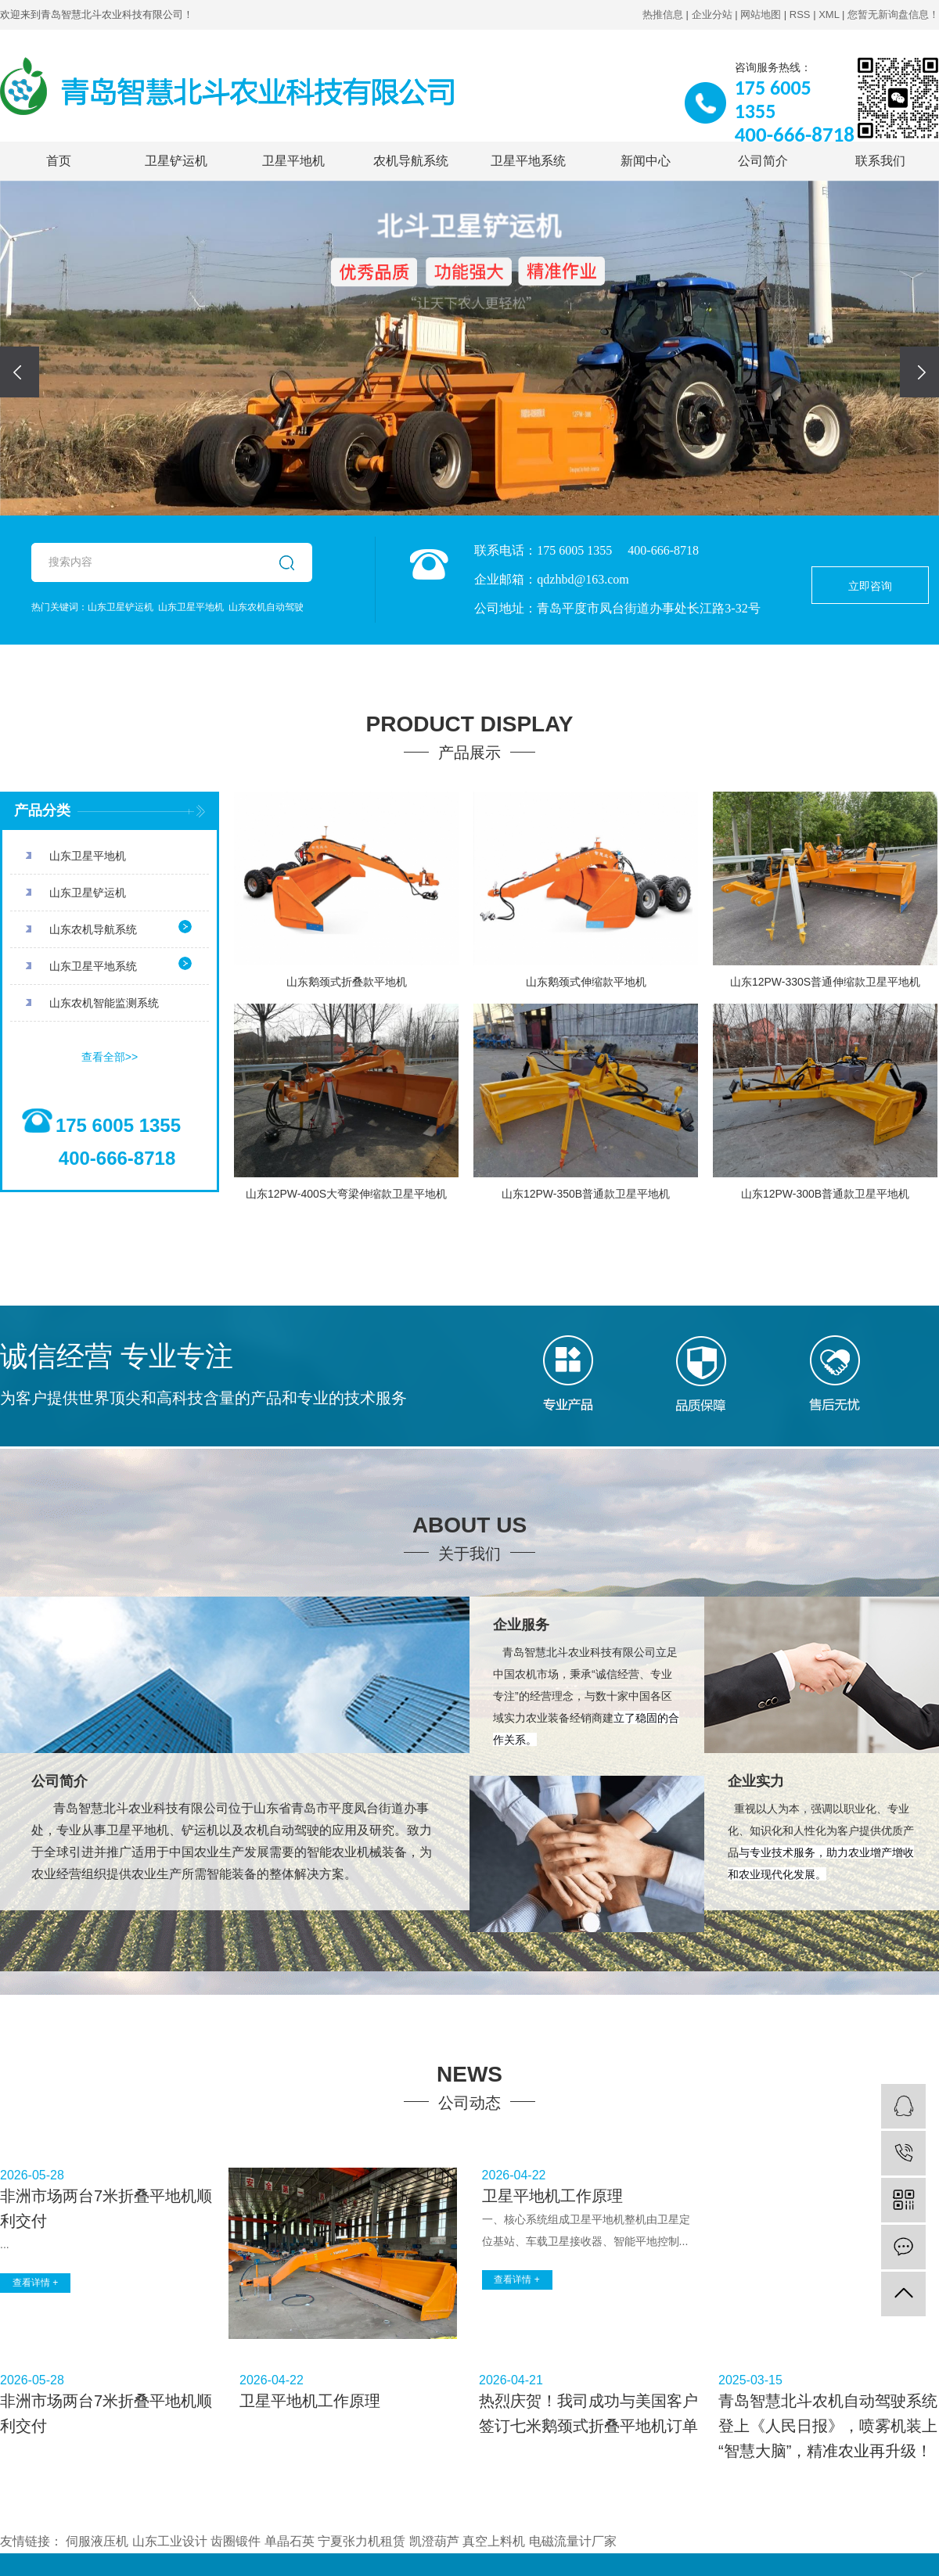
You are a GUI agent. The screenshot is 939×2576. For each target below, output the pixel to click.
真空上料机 (493, 2541)
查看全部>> (109, 1057)
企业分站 (712, 14)
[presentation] (19, 372)
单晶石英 (289, 2541)
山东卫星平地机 (191, 607)
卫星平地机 (293, 160)
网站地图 (760, 14)
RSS (800, 14)
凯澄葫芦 (434, 2541)
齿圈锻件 (235, 2541)
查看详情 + (35, 2282)
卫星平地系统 (528, 160)
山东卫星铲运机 (120, 607)
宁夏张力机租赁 (361, 2541)
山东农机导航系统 (93, 929)
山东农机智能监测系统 (104, 1003)
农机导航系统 (410, 160)
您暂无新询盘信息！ (893, 14)
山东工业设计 (169, 2541)
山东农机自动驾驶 (266, 607)
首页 (58, 160)
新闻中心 (646, 160)
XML (828, 14)
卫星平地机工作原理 (552, 2195)
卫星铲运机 (176, 160)
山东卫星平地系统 (93, 966)
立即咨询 (870, 586)
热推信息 (662, 14)
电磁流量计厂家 (573, 2541)
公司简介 (763, 160)
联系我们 (880, 160)
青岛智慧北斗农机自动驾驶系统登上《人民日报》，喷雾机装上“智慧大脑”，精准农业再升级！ (827, 2425)
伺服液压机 (97, 2541)
